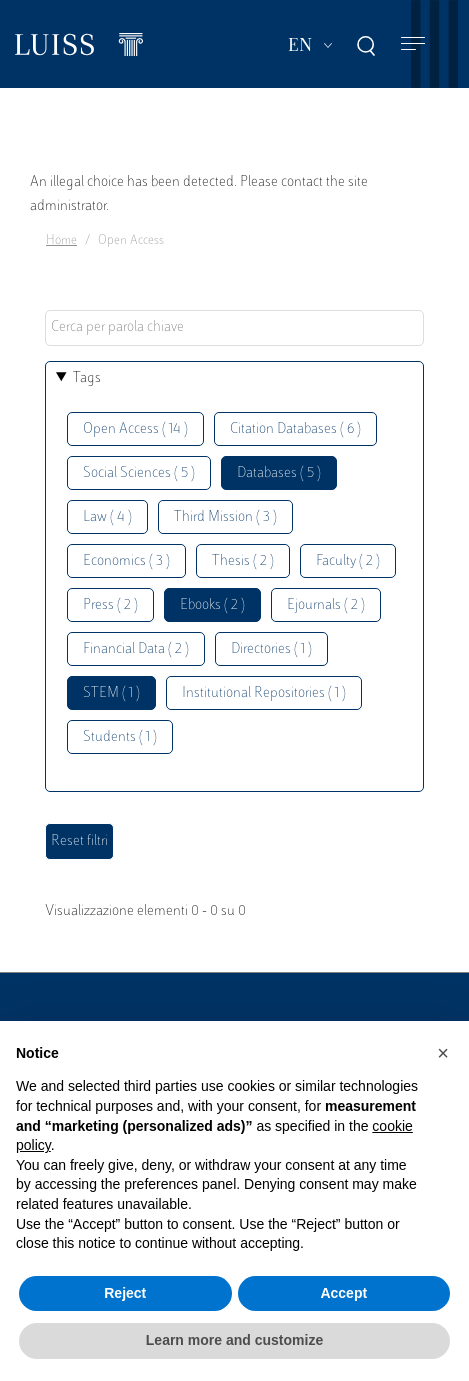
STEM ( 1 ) (111, 693)
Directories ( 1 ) (271, 649)
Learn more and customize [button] (234, 1340)
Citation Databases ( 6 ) (295, 429)
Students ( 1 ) (120, 737)
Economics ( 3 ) (126, 561)
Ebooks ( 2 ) (212, 605)
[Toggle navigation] (413, 44)
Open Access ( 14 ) (135, 429)
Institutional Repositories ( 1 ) (264, 693)
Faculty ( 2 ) (348, 561)
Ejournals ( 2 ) (326, 605)
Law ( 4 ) (107, 517)
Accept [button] (343, 1293)
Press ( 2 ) (110, 605)
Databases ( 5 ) (279, 473)
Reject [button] (125, 1293)
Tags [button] (87, 378)
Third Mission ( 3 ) (225, 517)
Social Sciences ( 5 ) (139, 473)
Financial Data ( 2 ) (136, 649)
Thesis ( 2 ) (243, 561)
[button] (443, 1053)
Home (61, 241)
